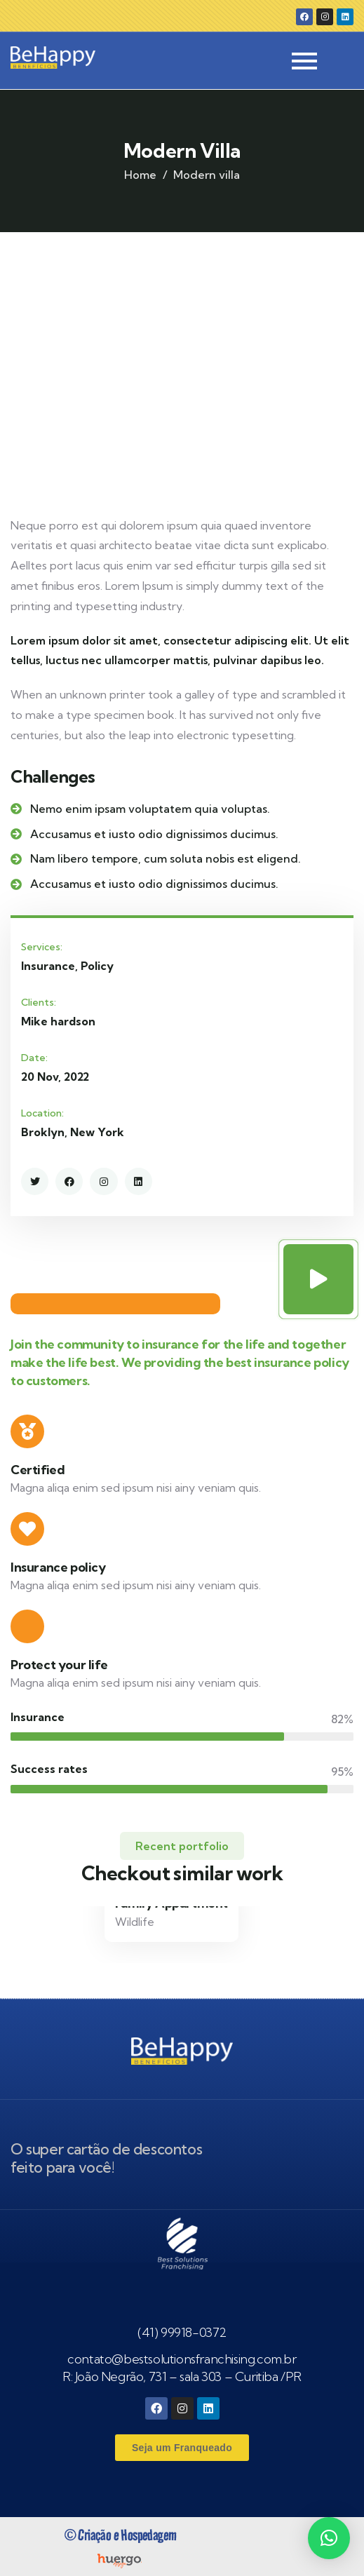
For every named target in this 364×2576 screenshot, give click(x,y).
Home (140, 175)
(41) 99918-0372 (182, 2332)
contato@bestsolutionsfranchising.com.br (181, 2359)
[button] (329, 2538)
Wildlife (134, 1922)
